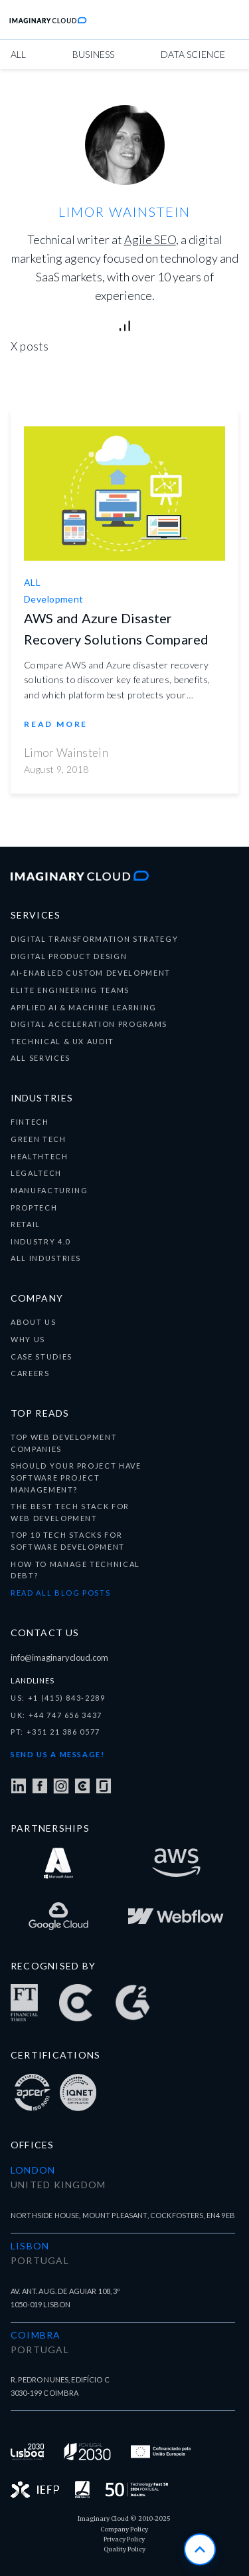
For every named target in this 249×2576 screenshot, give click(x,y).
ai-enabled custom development (91, 972)
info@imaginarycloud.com (59, 1657)
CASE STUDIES (41, 1356)
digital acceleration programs (89, 1024)
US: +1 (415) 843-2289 (58, 1697)
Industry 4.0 (40, 1241)
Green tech (38, 1139)
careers (30, 1373)
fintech (30, 1121)
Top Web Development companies (64, 1443)
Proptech (34, 1207)
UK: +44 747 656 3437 (56, 1715)
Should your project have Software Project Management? (76, 1477)
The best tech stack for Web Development (70, 1512)
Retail (26, 1224)
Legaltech (36, 1173)
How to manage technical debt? (75, 1570)
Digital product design (69, 956)
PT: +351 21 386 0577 (55, 1731)
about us (33, 1322)
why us (28, 1339)
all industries (46, 1258)
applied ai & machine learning (84, 1007)
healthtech (39, 1156)
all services (40, 1058)
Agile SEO (150, 239)
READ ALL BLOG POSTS (60, 1592)
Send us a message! (58, 1754)
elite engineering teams (70, 990)
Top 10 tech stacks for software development (68, 1540)
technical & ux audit (62, 1041)
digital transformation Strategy (94, 938)
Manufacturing (49, 1190)
